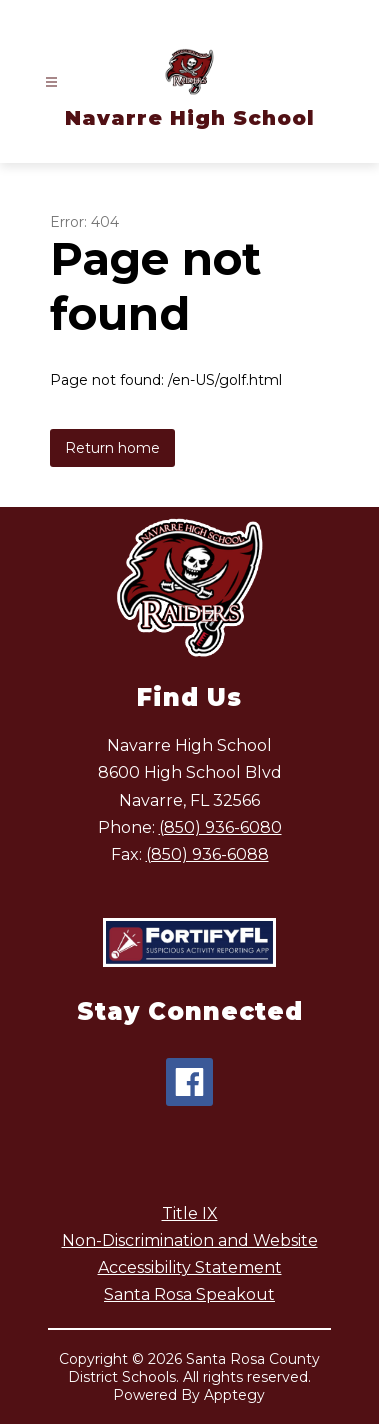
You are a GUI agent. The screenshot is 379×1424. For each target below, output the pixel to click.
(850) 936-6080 (220, 827)
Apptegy (234, 1395)
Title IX (190, 1213)
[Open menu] (51, 82)
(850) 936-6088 (207, 854)
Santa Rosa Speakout (189, 1294)
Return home (112, 448)
